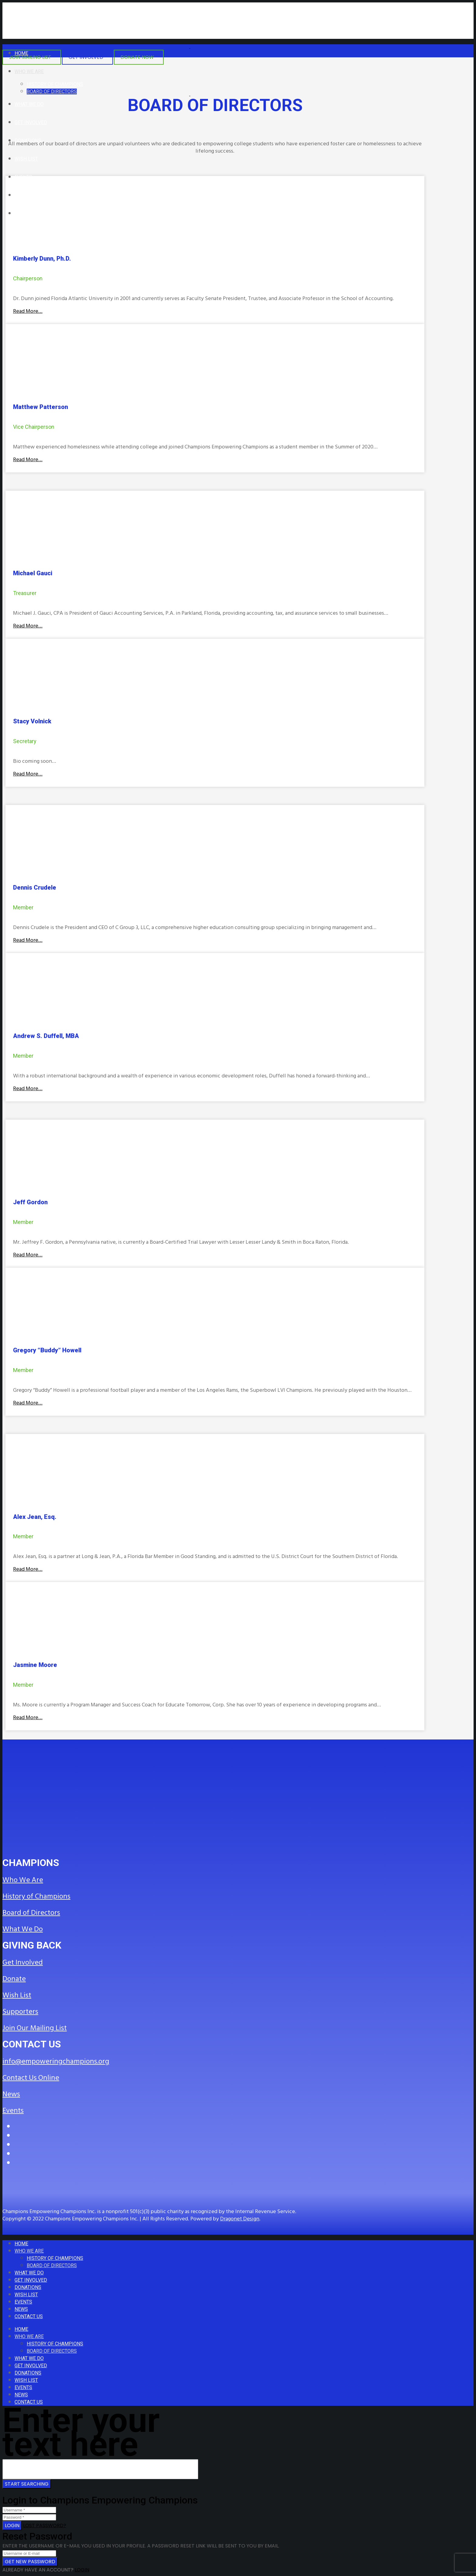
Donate (14, 1978)
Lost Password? (44, 2525)
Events (13, 2110)
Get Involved (22, 1962)
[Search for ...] (100, 2469)
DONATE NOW (137, 57)
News (11, 2094)
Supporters (20, 2011)
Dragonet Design (239, 2218)
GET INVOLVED (86, 57)
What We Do (22, 1929)
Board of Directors (31, 1912)
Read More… (27, 311)
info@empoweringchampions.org (55, 2061)
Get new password (30, 2561)
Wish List (16, 1995)
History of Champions (36, 1896)
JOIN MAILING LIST (30, 57)
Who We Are (22, 1880)
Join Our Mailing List (34, 2028)
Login (12, 2525)
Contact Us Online (30, 2077)
